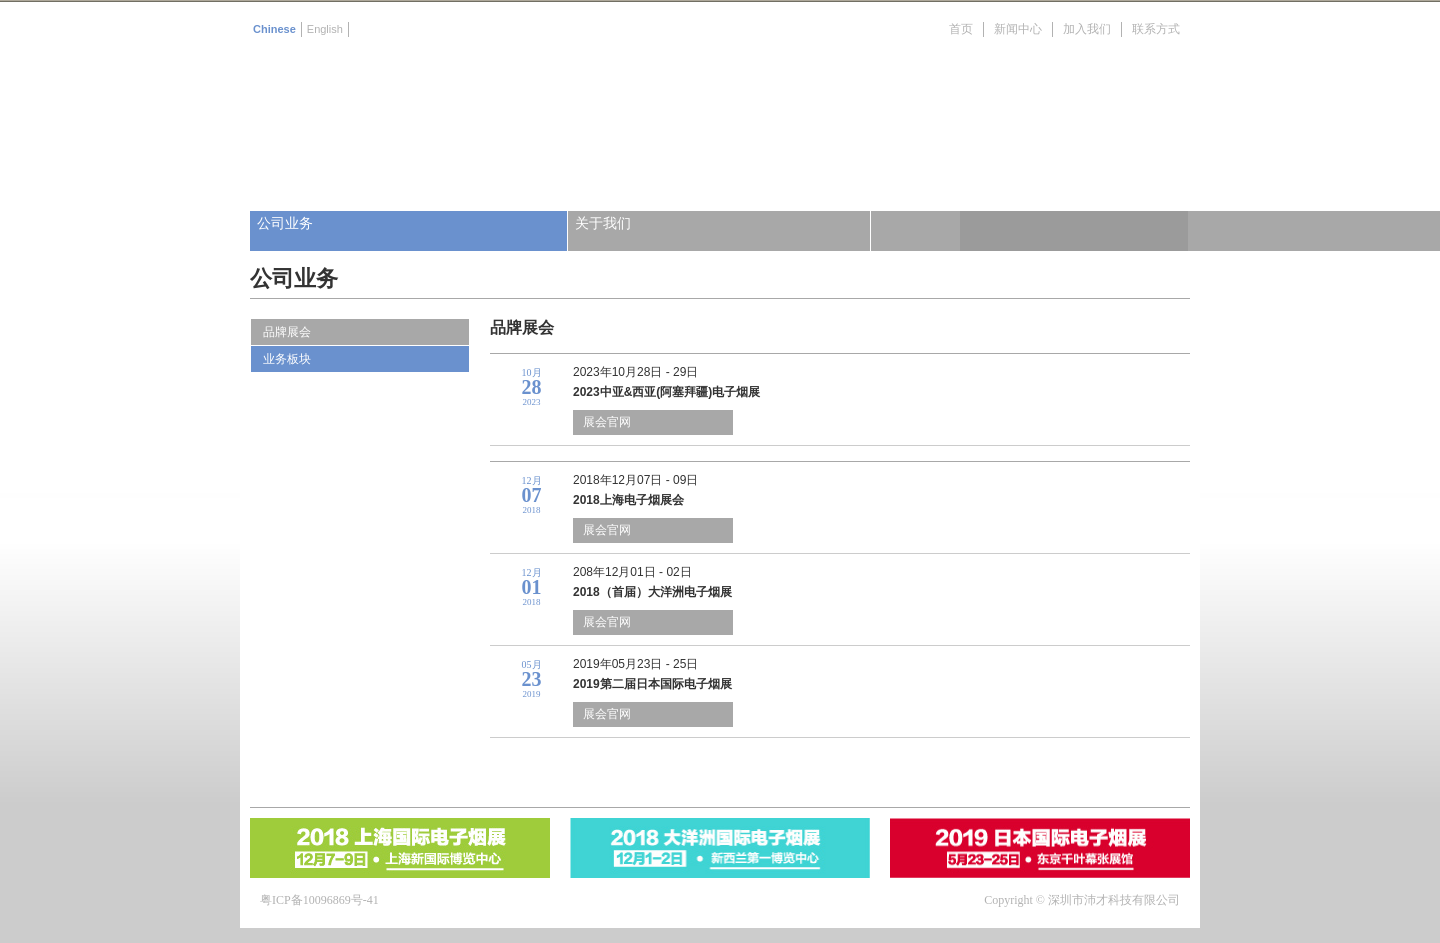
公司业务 (285, 223)
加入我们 (1087, 29)
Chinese (274, 29)
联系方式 (1156, 29)
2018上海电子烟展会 (628, 500)
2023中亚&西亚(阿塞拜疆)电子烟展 (666, 392)
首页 (961, 29)
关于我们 (603, 223)
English (325, 29)
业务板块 (287, 359)
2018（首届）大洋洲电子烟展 (652, 592)
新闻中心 (1018, 29)
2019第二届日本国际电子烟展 (652, 684)
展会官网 (607, 422)
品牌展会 (287, 332)
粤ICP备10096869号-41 (319, 900)
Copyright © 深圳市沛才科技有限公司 (1082, 900)
